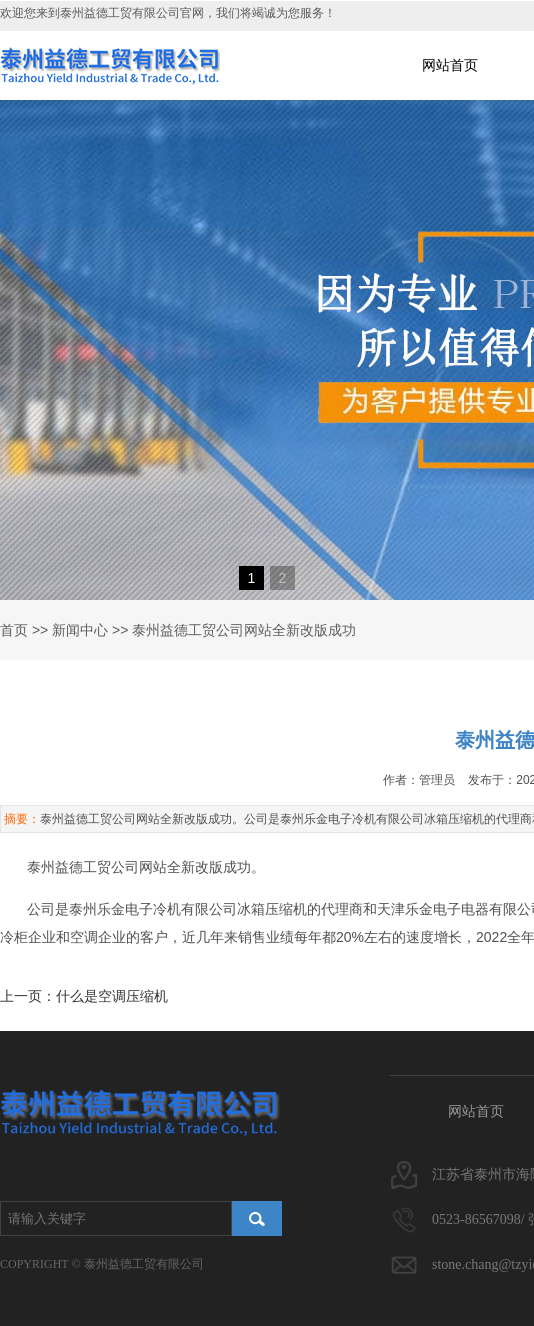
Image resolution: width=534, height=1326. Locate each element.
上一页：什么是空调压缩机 (84, 996)
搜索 (257, 1218)
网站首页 (450, 65)
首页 (14, 630)
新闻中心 (80, 630)
